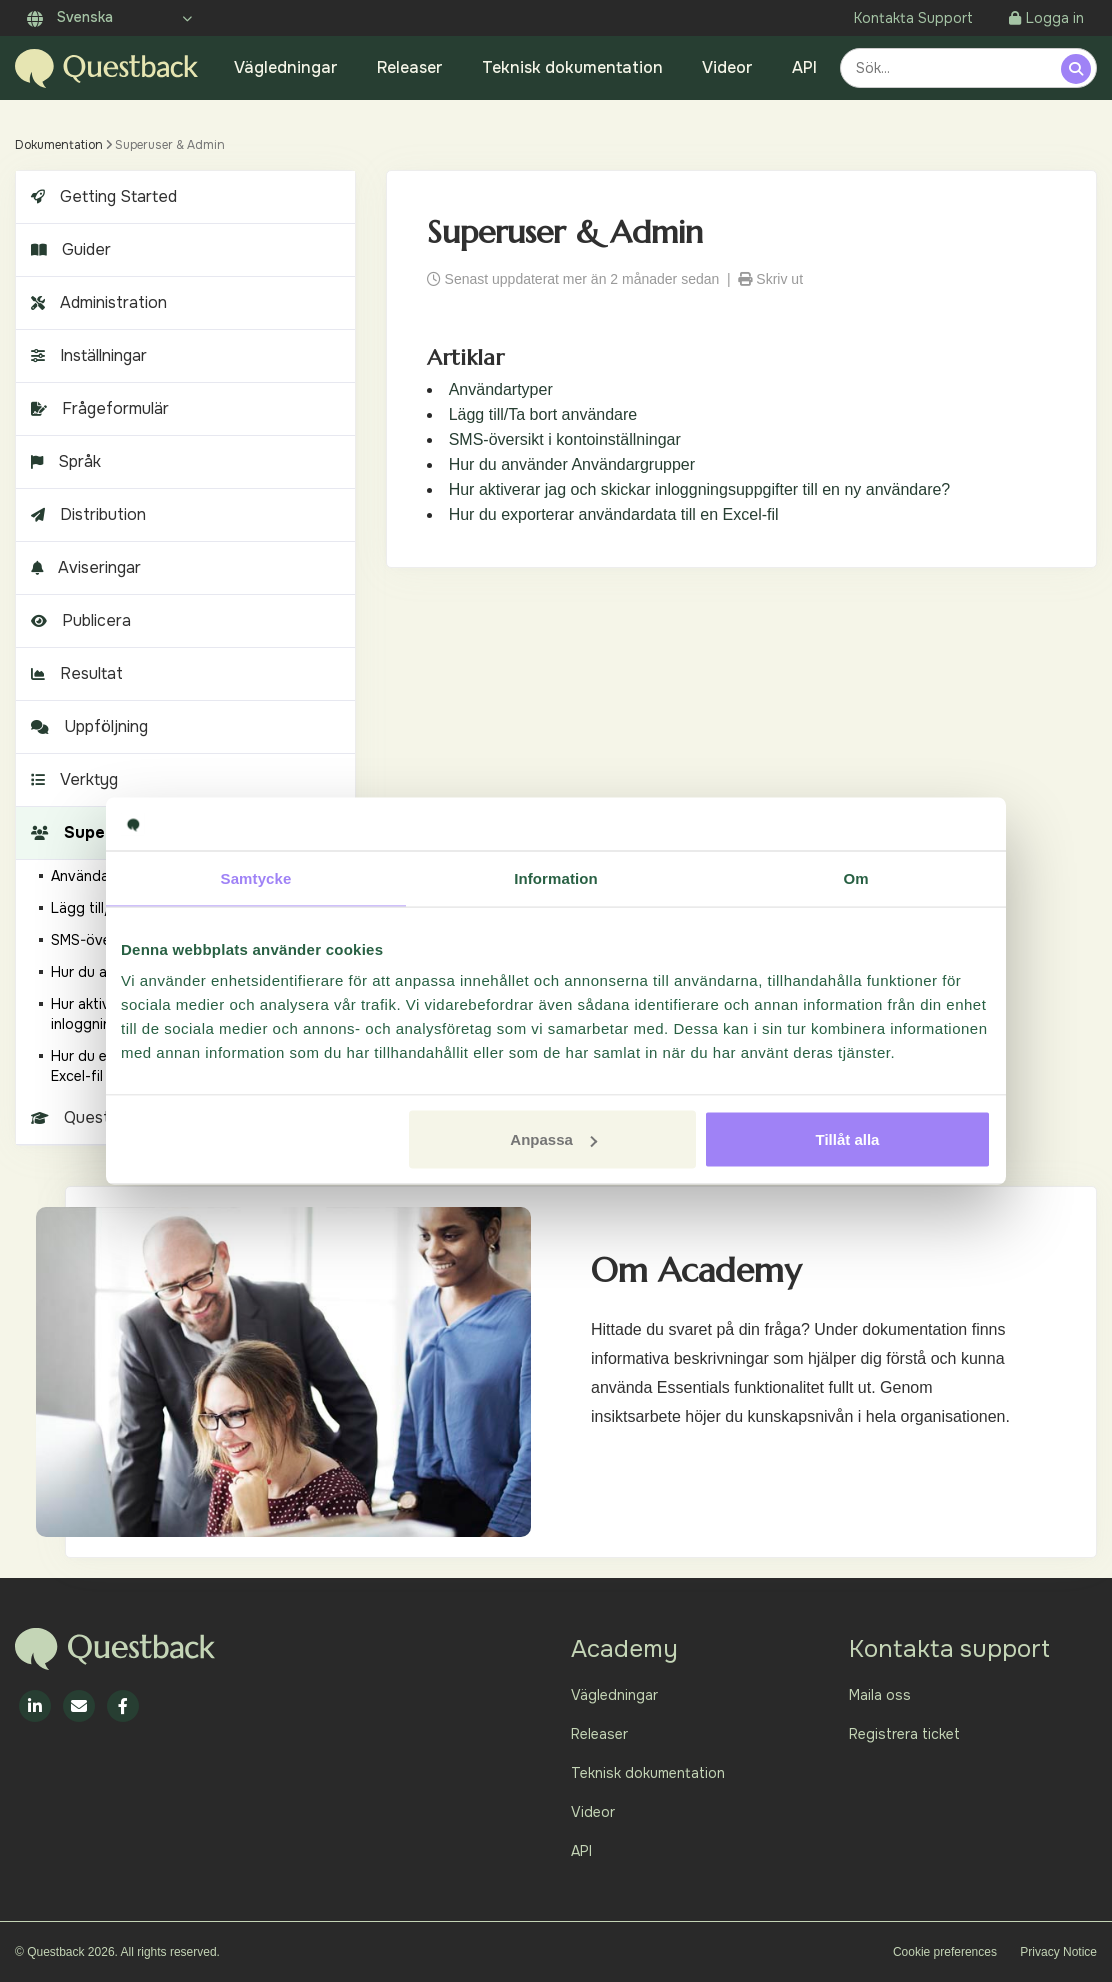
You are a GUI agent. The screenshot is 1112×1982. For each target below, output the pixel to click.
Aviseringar (83, 567)
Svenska (70, 17)
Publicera (78, 620)
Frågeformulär (97, 408)
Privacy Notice (1058, 1952)
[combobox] (953, 68)
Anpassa (553, 1139)
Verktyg (72, 779)
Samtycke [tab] (256, 877)
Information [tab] (556, 877)
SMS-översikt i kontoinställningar (565, 439)
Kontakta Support (913, 18)
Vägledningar (286, 67)
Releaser (410, 67)
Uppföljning (87, 726)
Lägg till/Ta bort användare (543, 414)
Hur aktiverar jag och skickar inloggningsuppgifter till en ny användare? (700, 489)
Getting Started (101, 196)
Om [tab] (855, 877)
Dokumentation (59, 145)
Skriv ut (770, 279)
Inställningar (86, 355)
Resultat (74, 673)
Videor (727, 67)
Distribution (86, 514)
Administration (96, 302)
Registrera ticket (904, 1734)
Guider (68, 249)
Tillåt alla (847, 1139)
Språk (63, 461)
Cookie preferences (945, 1952)
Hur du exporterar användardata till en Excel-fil (614, 514)
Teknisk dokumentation (572, 67)
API (804, 67)
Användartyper (501, 389)
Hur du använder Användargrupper (572, 464)
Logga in (1046, 18)
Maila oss (880, 1695)
